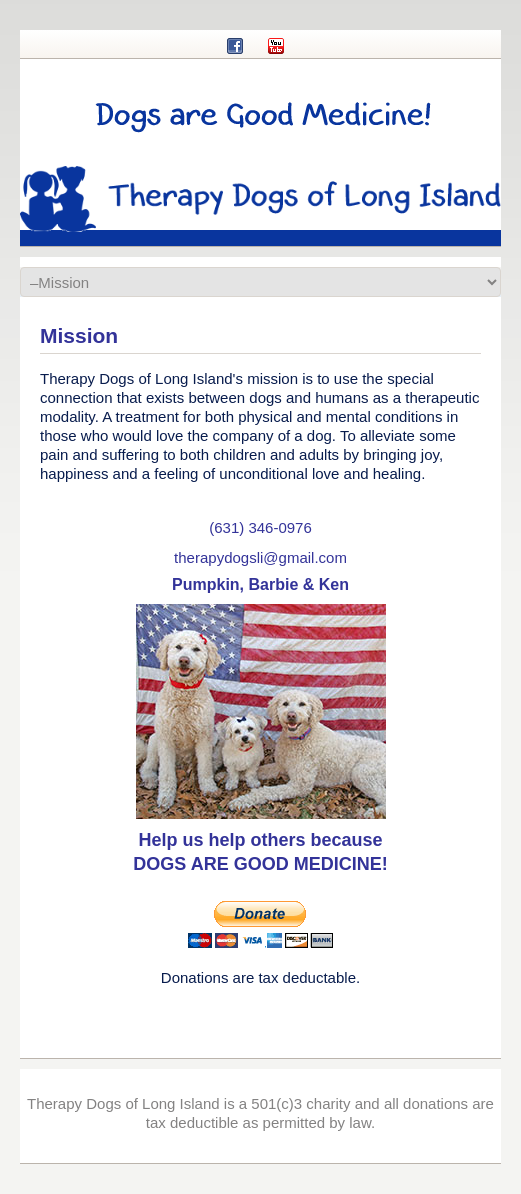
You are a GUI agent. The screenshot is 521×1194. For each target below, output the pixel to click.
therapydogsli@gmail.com (260, 557)
